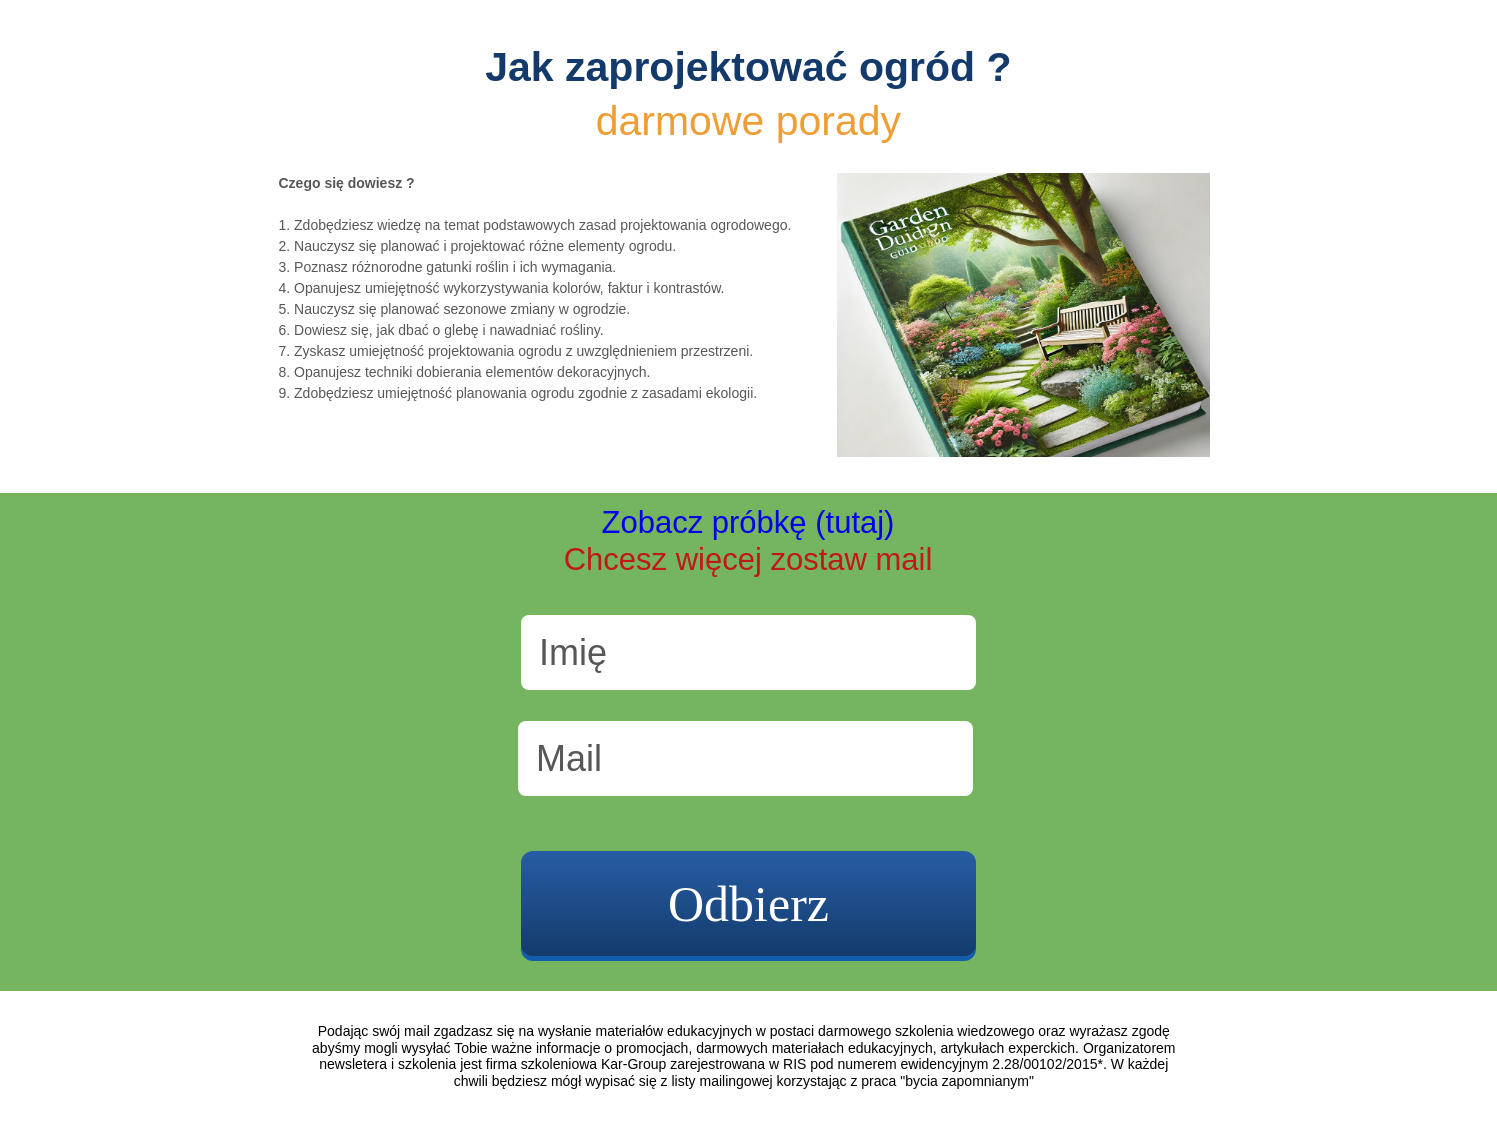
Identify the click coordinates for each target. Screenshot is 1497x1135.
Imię (573, 652)
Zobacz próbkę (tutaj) (748, 522)
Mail (569, 758)
